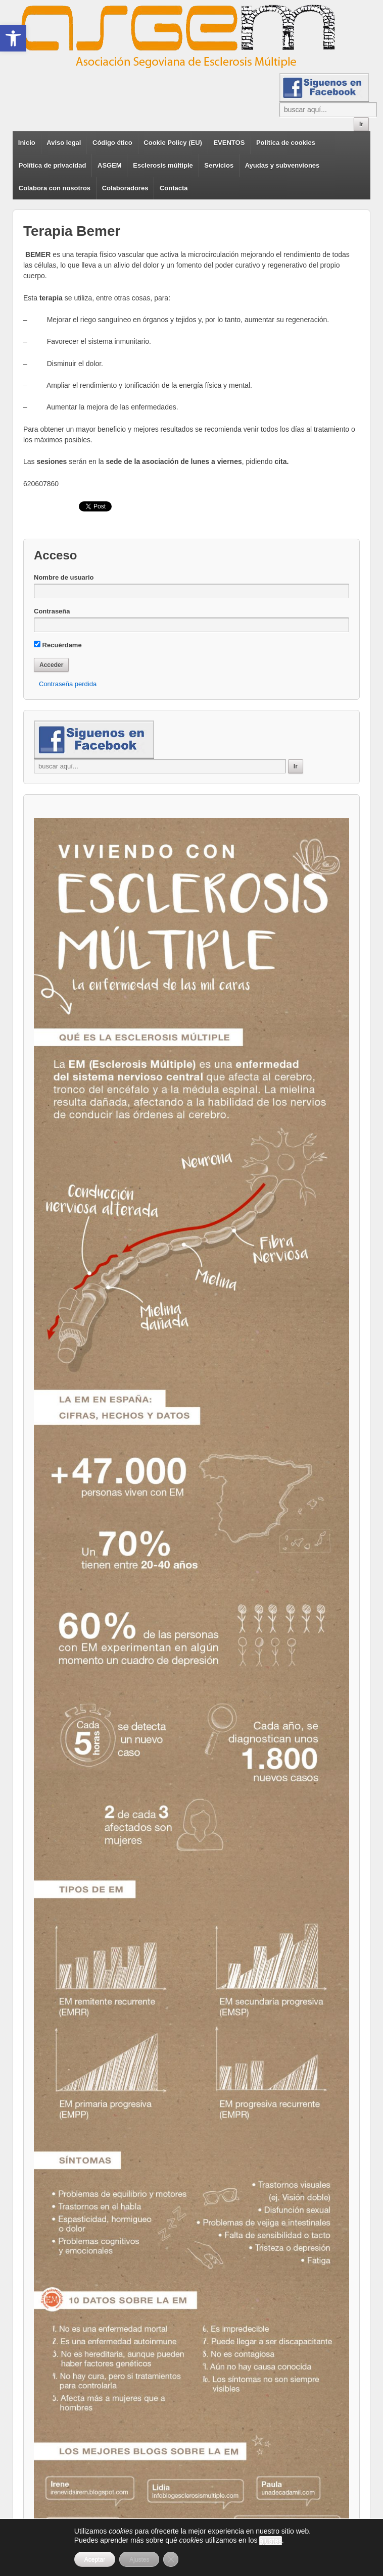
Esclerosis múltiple (163, 165)
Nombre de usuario (63, 577)
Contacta (174, 188)
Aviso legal (63, 142)
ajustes (270, 2541)
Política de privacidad (52, 165)
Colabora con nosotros (54, 188)
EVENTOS (229, 142)
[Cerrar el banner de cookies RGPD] (170, 2559)
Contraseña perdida (68, 684)
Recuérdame (58, 645)
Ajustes (139, 2559)
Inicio (26, 142)
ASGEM (110, 165)
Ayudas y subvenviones (282, 165)
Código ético (112, 142)
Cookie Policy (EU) (172, 142)
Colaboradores (125, 188)
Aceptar (94, 2559)
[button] (13, 38)
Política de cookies (285, 142)
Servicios (218, 165)
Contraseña (52, 611)
